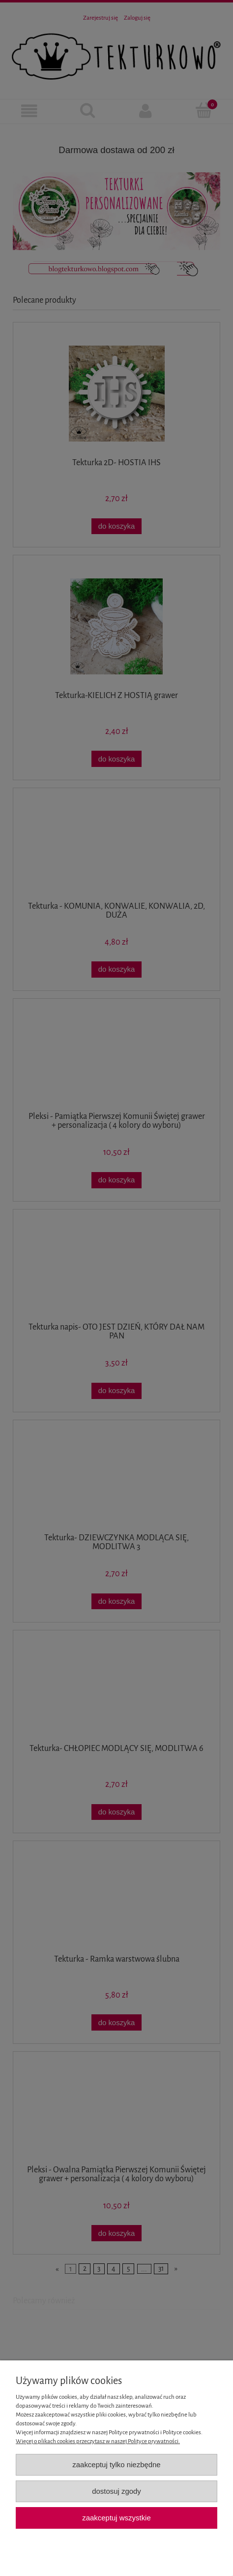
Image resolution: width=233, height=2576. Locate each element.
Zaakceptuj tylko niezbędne (116, 2464)
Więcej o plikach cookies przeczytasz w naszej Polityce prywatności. (98, 2441)
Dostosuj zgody (116, 2491)
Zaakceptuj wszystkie (116, 2517)
